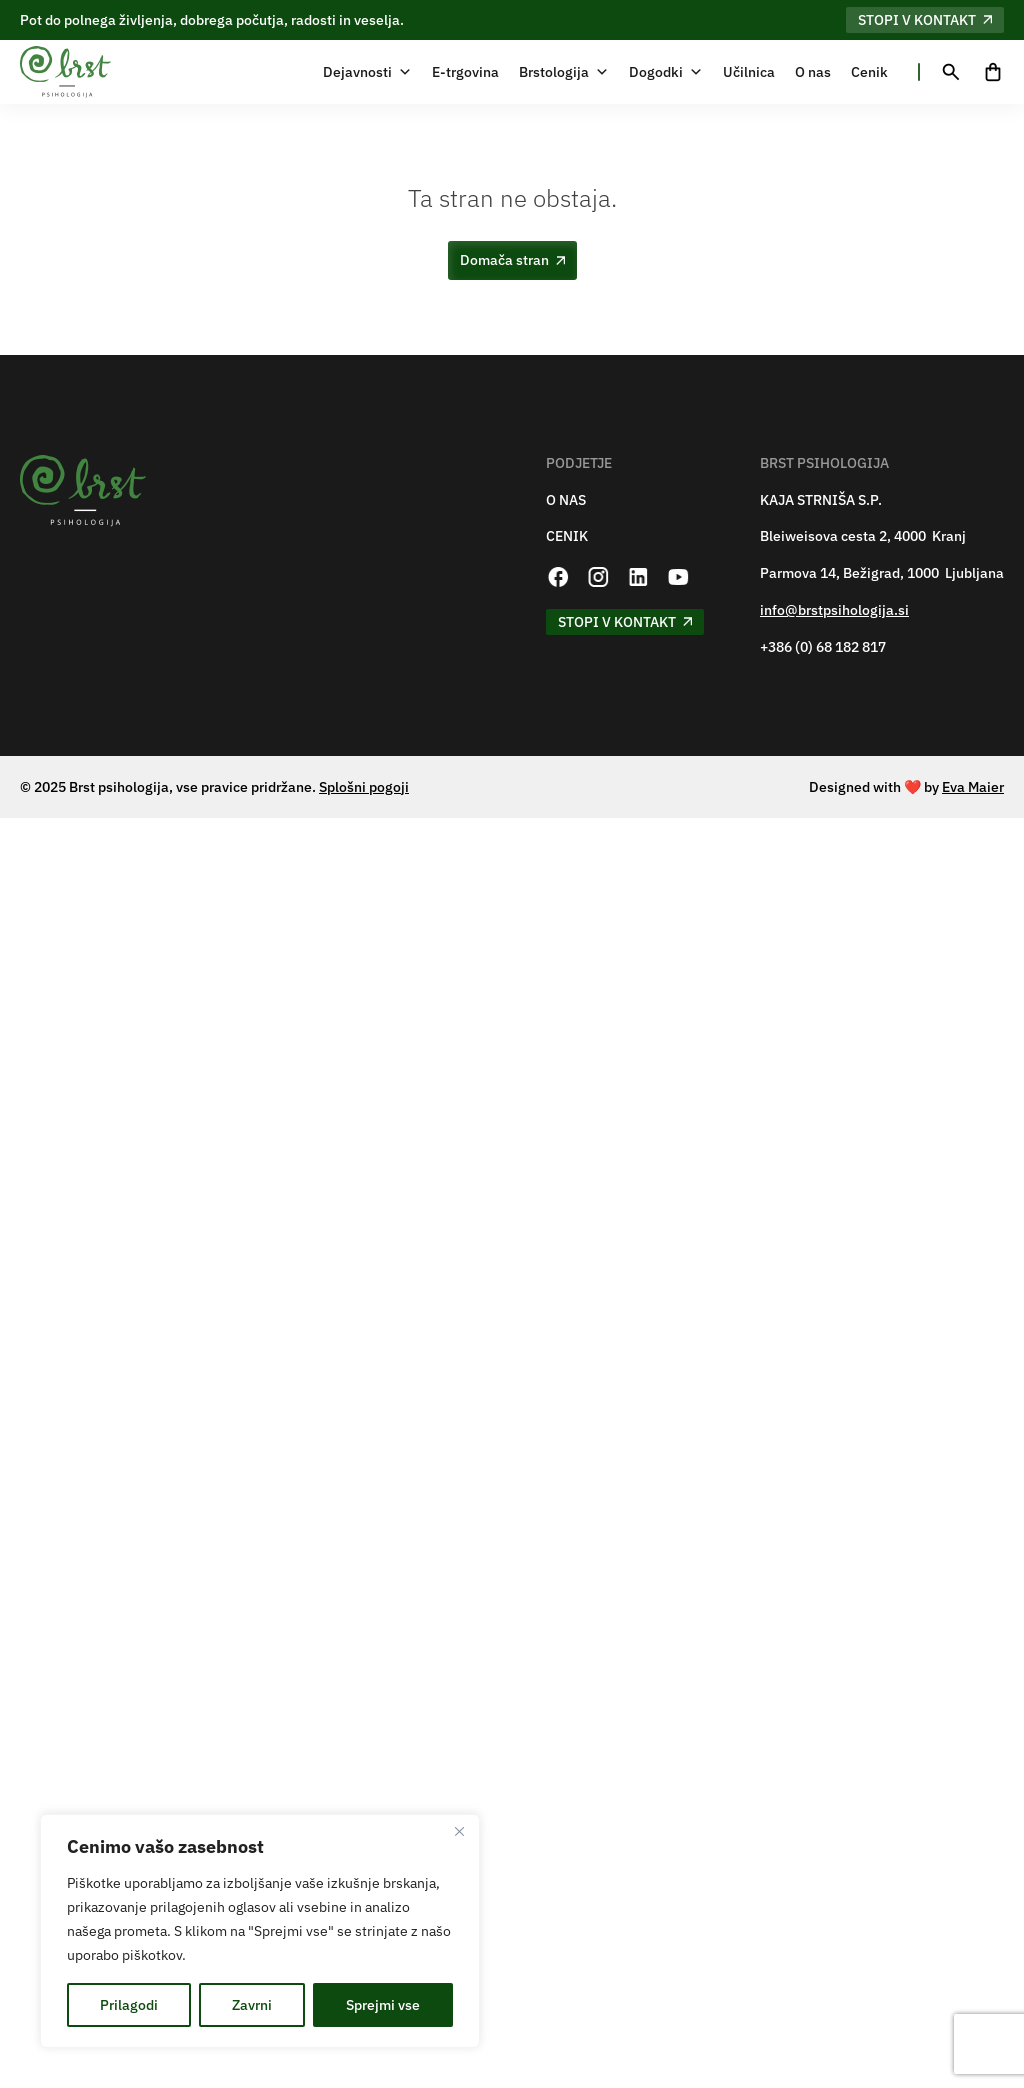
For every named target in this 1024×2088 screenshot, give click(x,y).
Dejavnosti (367, 72)
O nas (813, 72)
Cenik (869, 72)
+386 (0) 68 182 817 (823, 647)
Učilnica (749, 72)
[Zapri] (459, 1831)
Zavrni (252, 2005)
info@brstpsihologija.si (834, 610)
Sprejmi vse (383, 2005)
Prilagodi (129, 2005)
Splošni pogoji (364, 787)
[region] (260, 1931)
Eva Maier (973, 787)
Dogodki (666, 72)
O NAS (566, 500)
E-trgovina (465, 72)
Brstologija (564, 72)
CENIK (567, 536)
